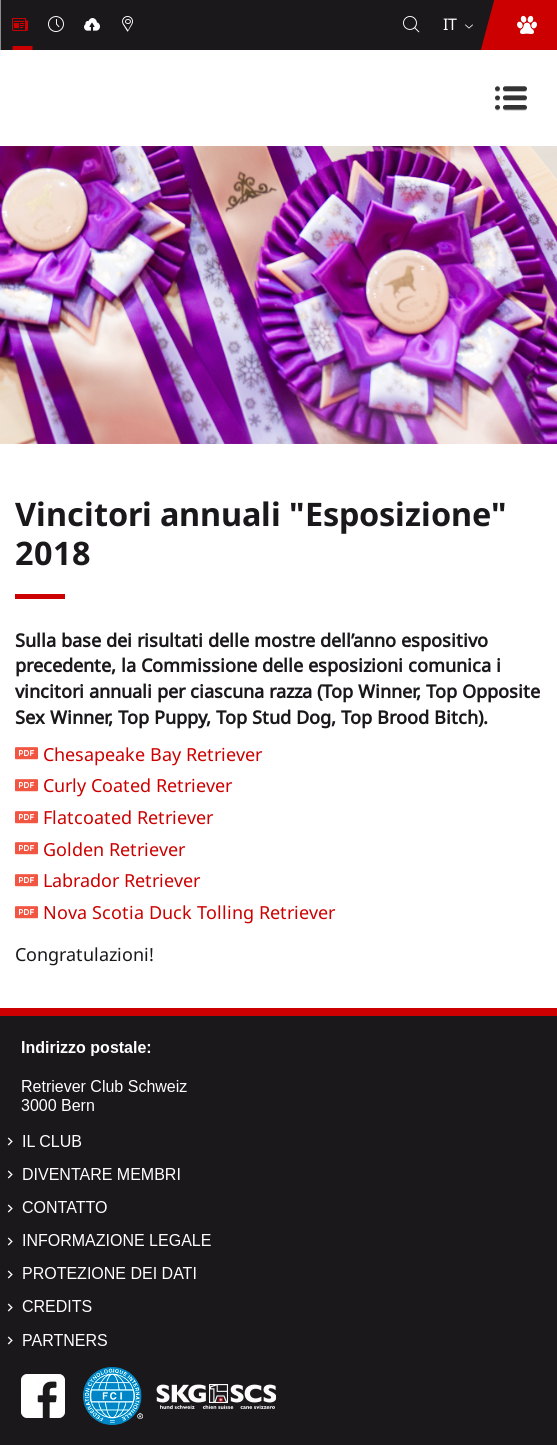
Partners (65, 1340)
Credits (57, 1306)
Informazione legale (116, 1240)
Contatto (64, 1207)
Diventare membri (101, 1174)
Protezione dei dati (109, 1273)
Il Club (52, 1141)
